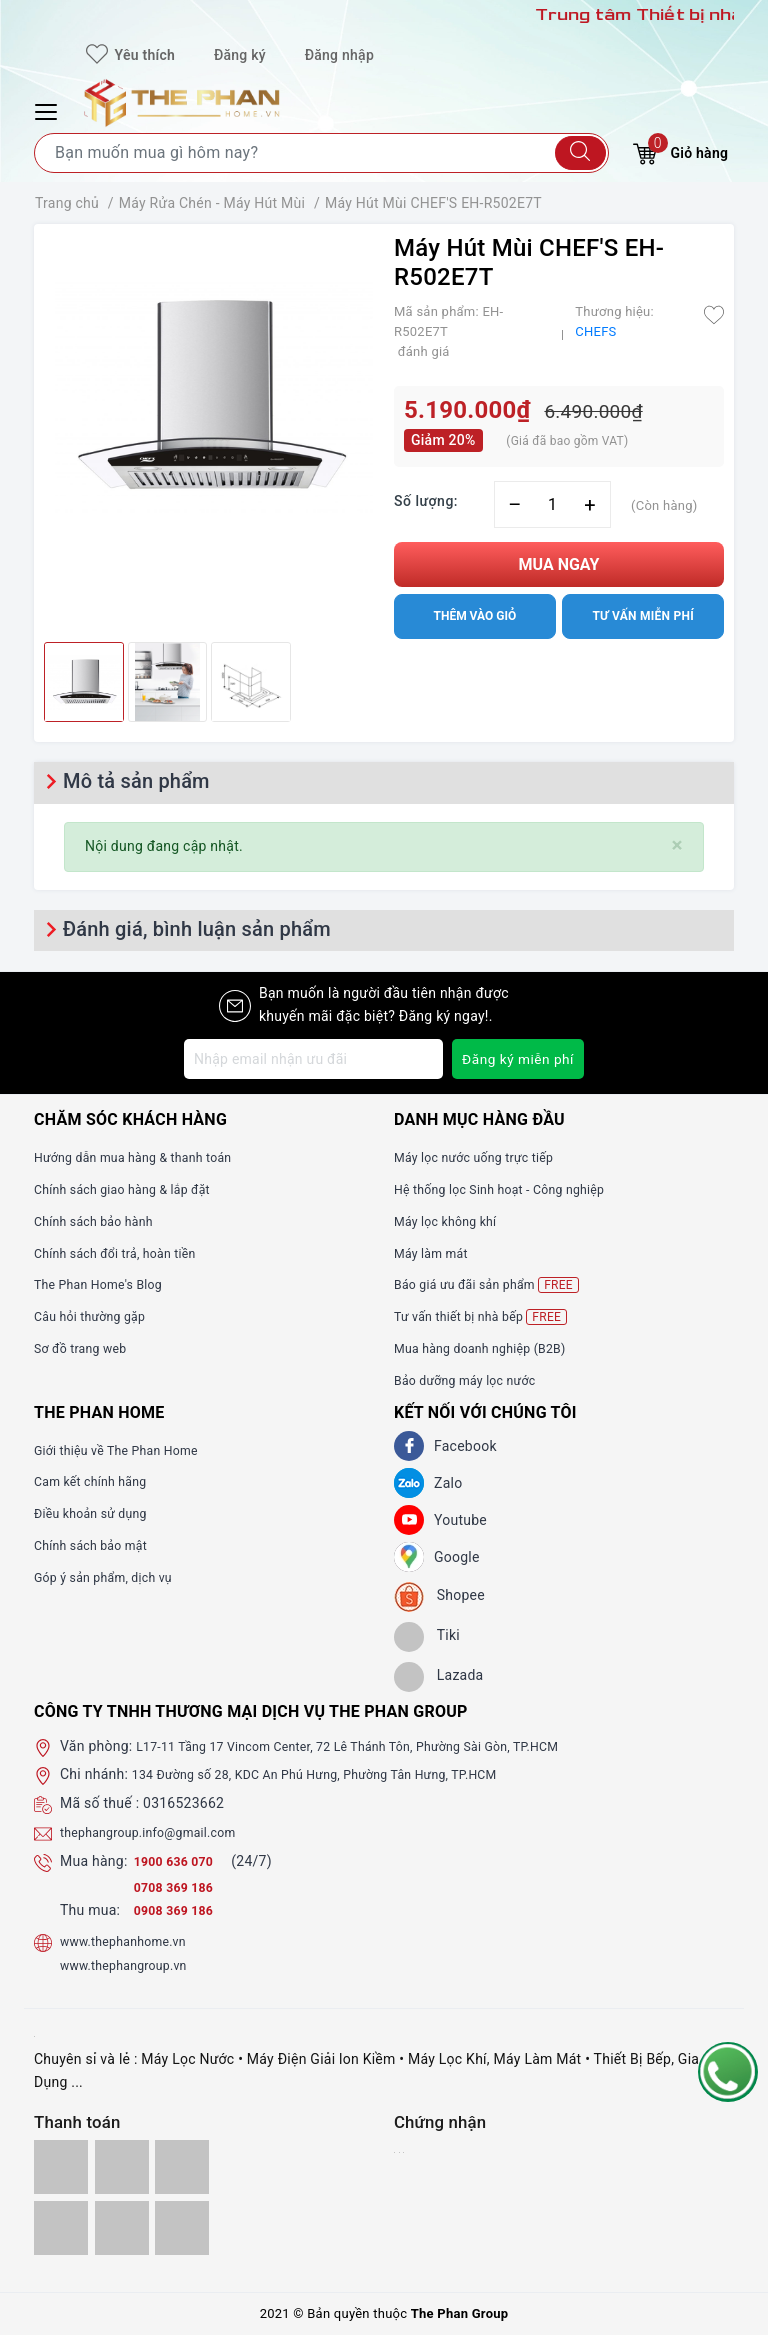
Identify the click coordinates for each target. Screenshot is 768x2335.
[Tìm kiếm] (580, 153)
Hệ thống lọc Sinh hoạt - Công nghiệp (513, 1189)
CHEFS (595, 331)
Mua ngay (559, 564)
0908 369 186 (179, 1910)
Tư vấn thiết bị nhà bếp (489, 1316)
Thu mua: (90, 1910)
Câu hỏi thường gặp (97, 1316)
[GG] (409, 1557)
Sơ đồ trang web (86, 1348)
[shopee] (439, 1597)
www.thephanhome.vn (131, 1941)
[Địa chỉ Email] (312, 1059)
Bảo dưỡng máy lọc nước (474, 1380)
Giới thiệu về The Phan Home (127, 1450)
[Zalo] (409, 1483)
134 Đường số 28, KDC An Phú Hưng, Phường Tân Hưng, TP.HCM (339, 1774)
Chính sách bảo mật (98, 1545)
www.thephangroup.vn (132, 1965)
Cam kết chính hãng (98, 1481)
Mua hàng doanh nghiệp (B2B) (491, 1348)
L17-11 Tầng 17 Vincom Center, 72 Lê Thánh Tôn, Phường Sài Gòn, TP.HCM (376, 1746)
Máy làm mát (436, 1253)
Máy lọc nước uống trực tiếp (484, 1157)
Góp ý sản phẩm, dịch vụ (112, 1577)
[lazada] (438, 1677)
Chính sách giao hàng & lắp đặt (134, 1189)
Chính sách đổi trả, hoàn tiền (126, 1253)
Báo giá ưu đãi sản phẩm (496, 1284)
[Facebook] (409, 1446)
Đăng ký (240, 55)
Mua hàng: (94, 1861)
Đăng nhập (339, 55)
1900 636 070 (181, 1861)
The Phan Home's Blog (106, 1284)
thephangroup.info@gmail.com (160, 1832)
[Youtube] (409, 1520)
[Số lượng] (552, 504)
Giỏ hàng (680, 150)
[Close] (677, 845)
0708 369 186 (179, 1887)
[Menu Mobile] (49, 109)
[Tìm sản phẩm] (321, 153)
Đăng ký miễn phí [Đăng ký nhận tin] (516, 1059)
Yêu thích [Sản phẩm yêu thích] (130, 55)
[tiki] (427, 1637)
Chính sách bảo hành (101, 1221)
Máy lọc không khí (452, 1221)
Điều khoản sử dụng (98, 1513)
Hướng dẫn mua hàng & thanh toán (146, 1157)
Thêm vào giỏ (474, 616)
